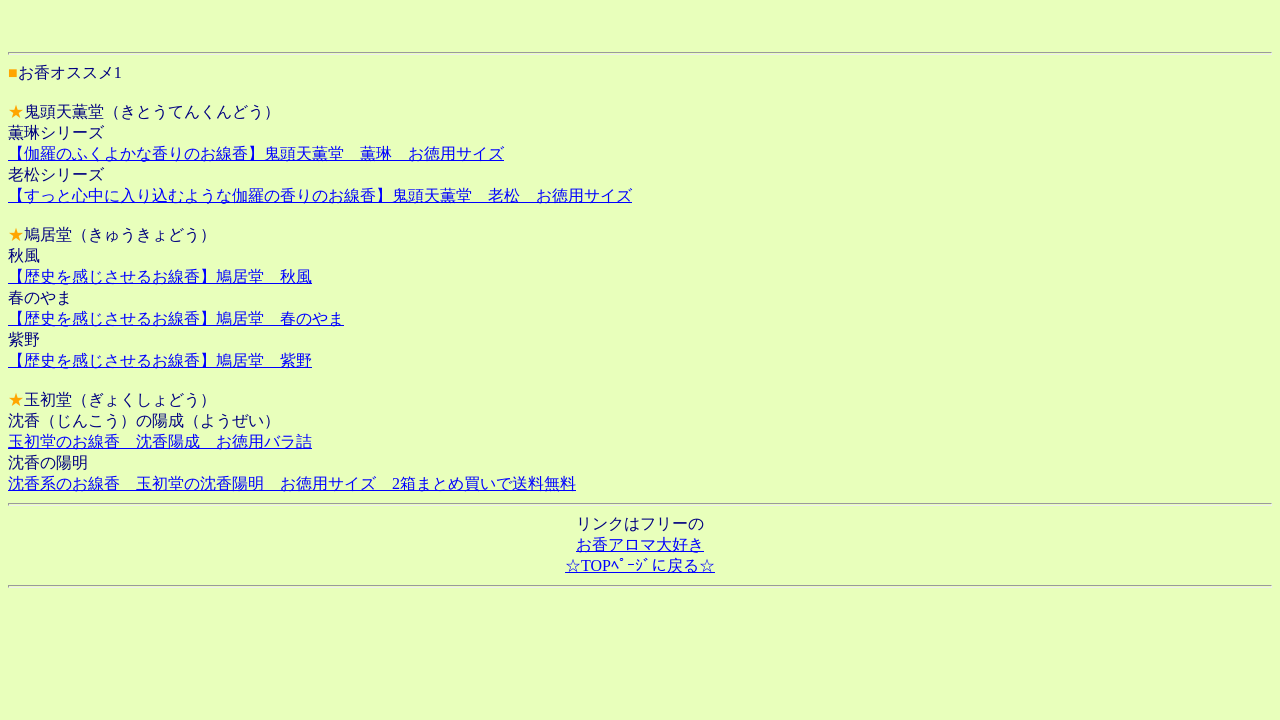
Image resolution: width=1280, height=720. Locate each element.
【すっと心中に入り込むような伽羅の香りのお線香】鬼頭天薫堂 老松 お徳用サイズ (320, 195)
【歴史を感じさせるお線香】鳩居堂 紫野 (160, 360)
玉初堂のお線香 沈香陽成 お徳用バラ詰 (160, 441)
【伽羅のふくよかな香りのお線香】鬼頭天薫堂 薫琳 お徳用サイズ (256, 153)
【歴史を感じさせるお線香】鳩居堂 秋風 (160, 276)
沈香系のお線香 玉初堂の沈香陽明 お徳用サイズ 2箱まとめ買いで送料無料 (292, 483)
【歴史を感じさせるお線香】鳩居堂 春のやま (176, 318)
